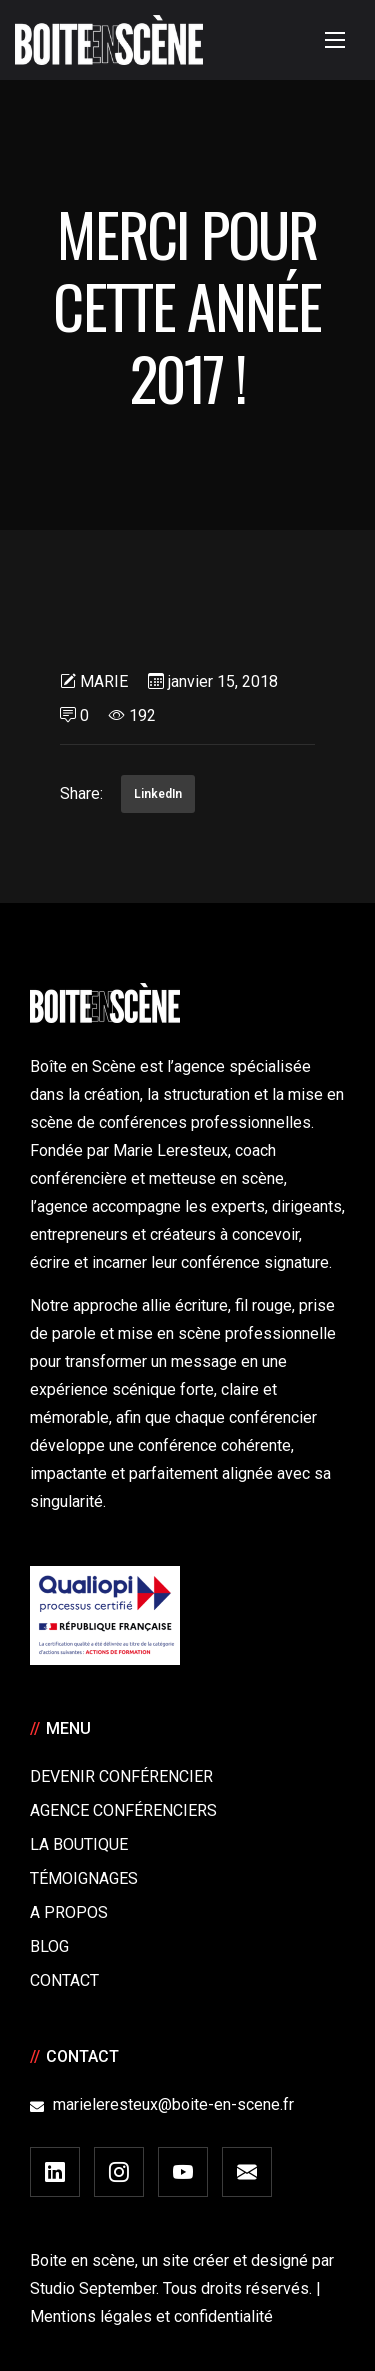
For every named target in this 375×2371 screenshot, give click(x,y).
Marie (104, 681)
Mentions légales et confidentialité (151, 2316)
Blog (49, 1946)
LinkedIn (158, 794)
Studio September (93, 2288)
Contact (64, 1980)
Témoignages (84, 1878)
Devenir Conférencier (121, 1776)
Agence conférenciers (123, 1810)
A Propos (69, 1912)
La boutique (79, 1844)
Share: (81, 793)
